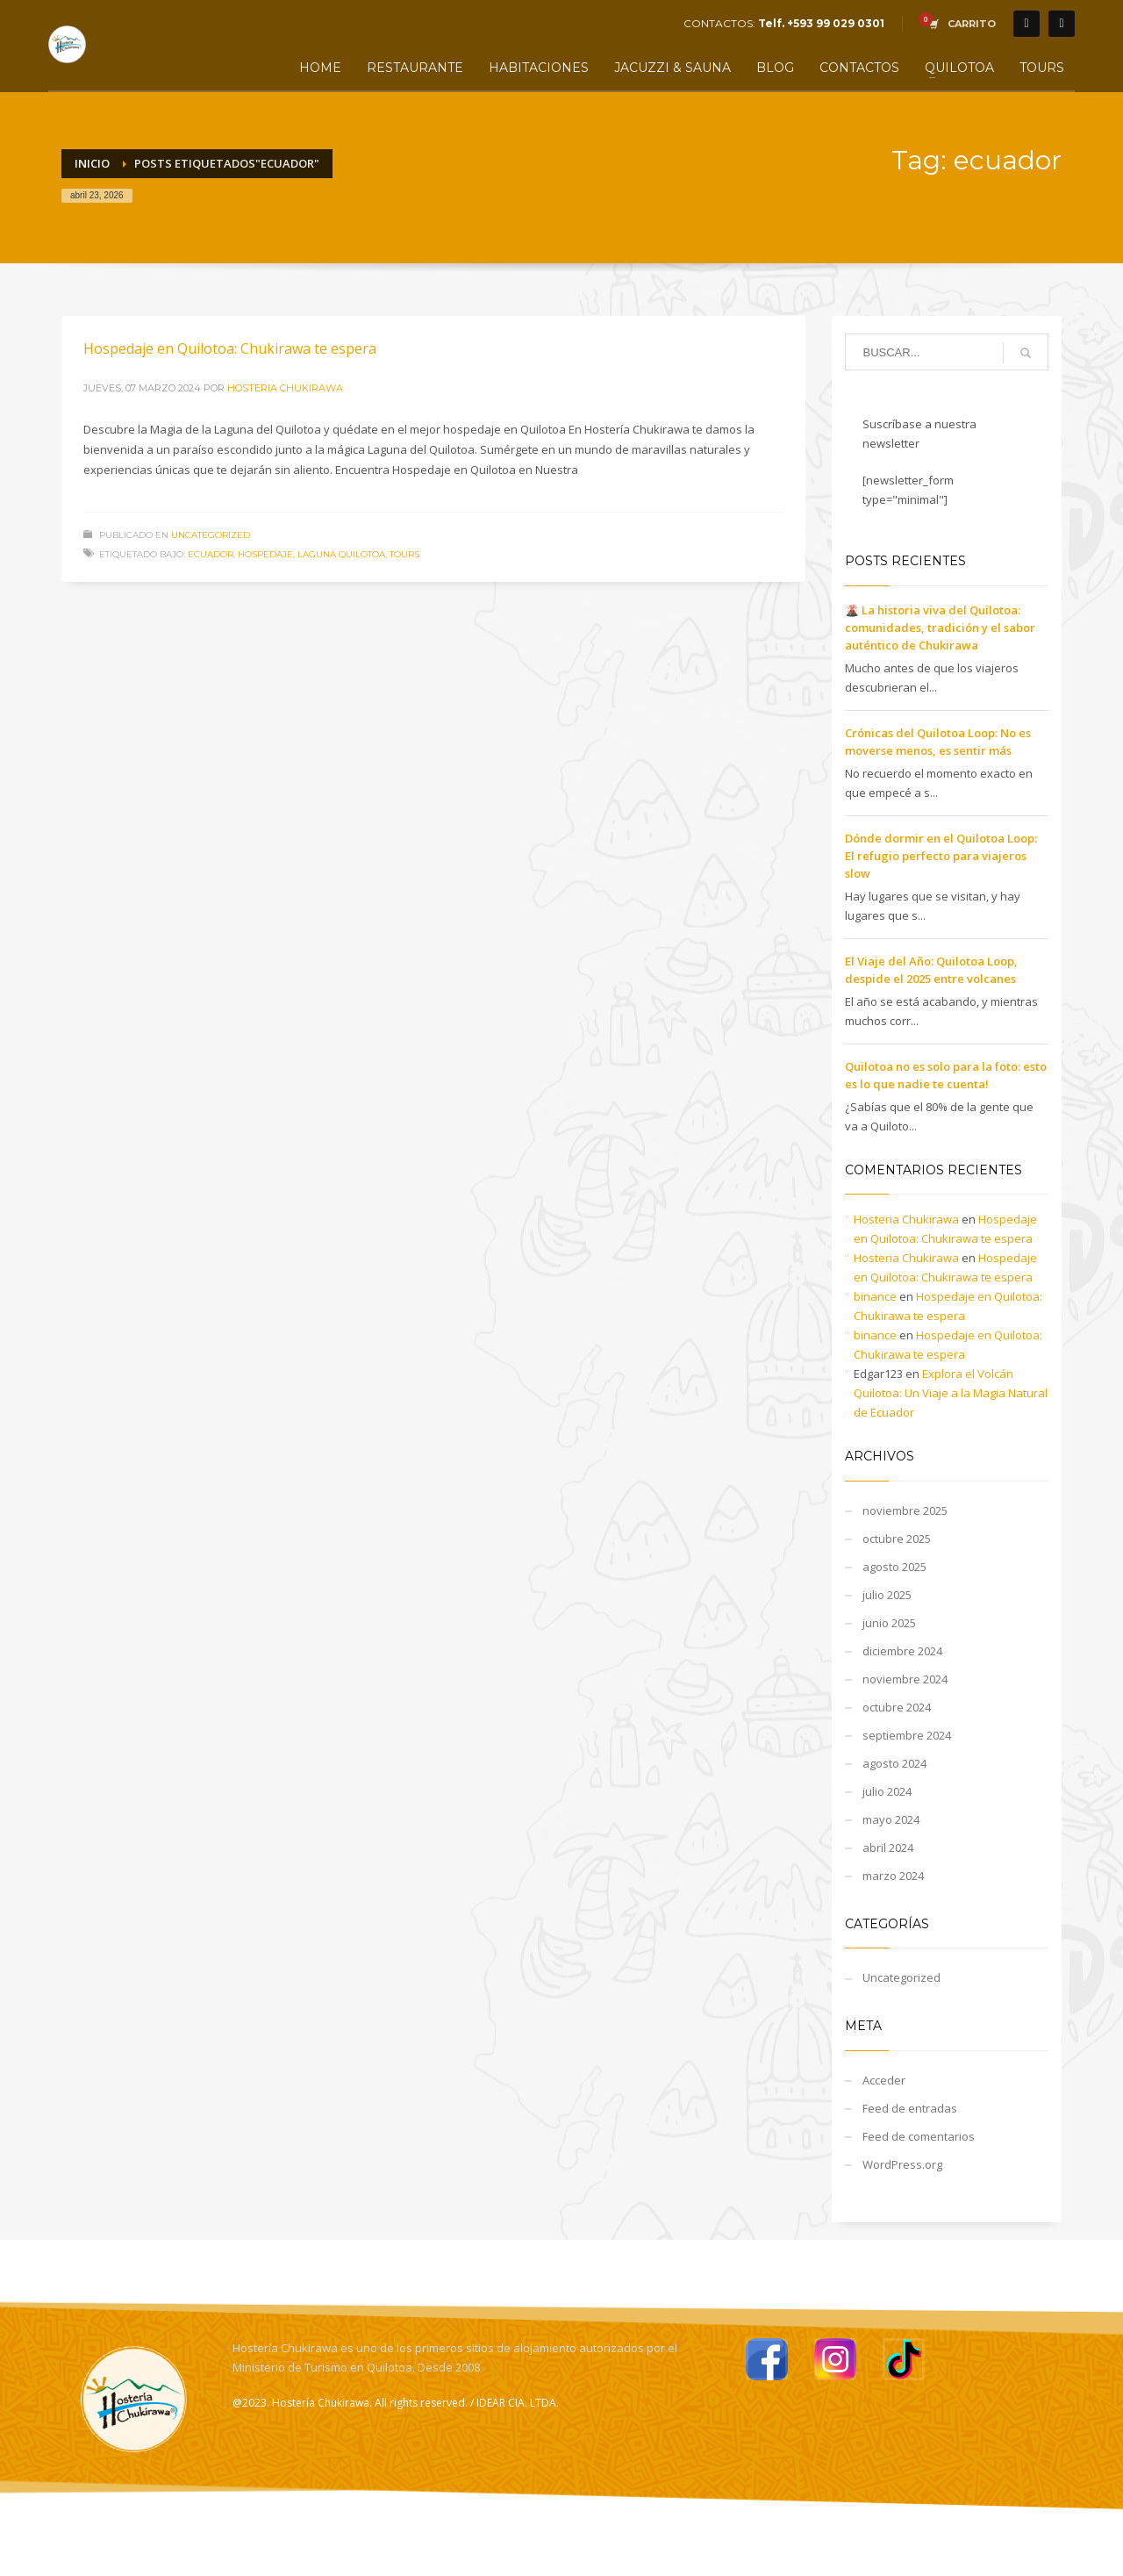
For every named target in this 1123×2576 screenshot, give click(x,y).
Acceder (883, 2080)
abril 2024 (887, 1847)
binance (875, 1296)
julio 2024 (887, 1791)
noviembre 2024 (905, 1679)
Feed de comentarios (918, 2136)
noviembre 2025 (905, 1510)
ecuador (210, 554)
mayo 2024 (890, 1819)
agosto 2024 (894, 1763)
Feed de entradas (909, 2108)
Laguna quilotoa (341, 554)
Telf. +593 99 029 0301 (821, 23)
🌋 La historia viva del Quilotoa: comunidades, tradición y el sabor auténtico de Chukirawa (940, 627)
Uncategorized (210, 535)
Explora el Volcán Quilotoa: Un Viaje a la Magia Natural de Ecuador (951, 1393)
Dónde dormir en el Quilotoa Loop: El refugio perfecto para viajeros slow (941, 855)
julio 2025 (887, 1595)
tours (404, 554)
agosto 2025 (894, 1567)
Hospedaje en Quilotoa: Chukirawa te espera (229, 348)
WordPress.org (902, 2164)
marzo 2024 (893, 1876)
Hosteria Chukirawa (285, 388)
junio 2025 (889, 1623)
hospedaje (265, 554)
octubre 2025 (896, 1538)
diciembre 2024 (902, 1651)
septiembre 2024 (906, 1735)
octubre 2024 (896, 1707)
